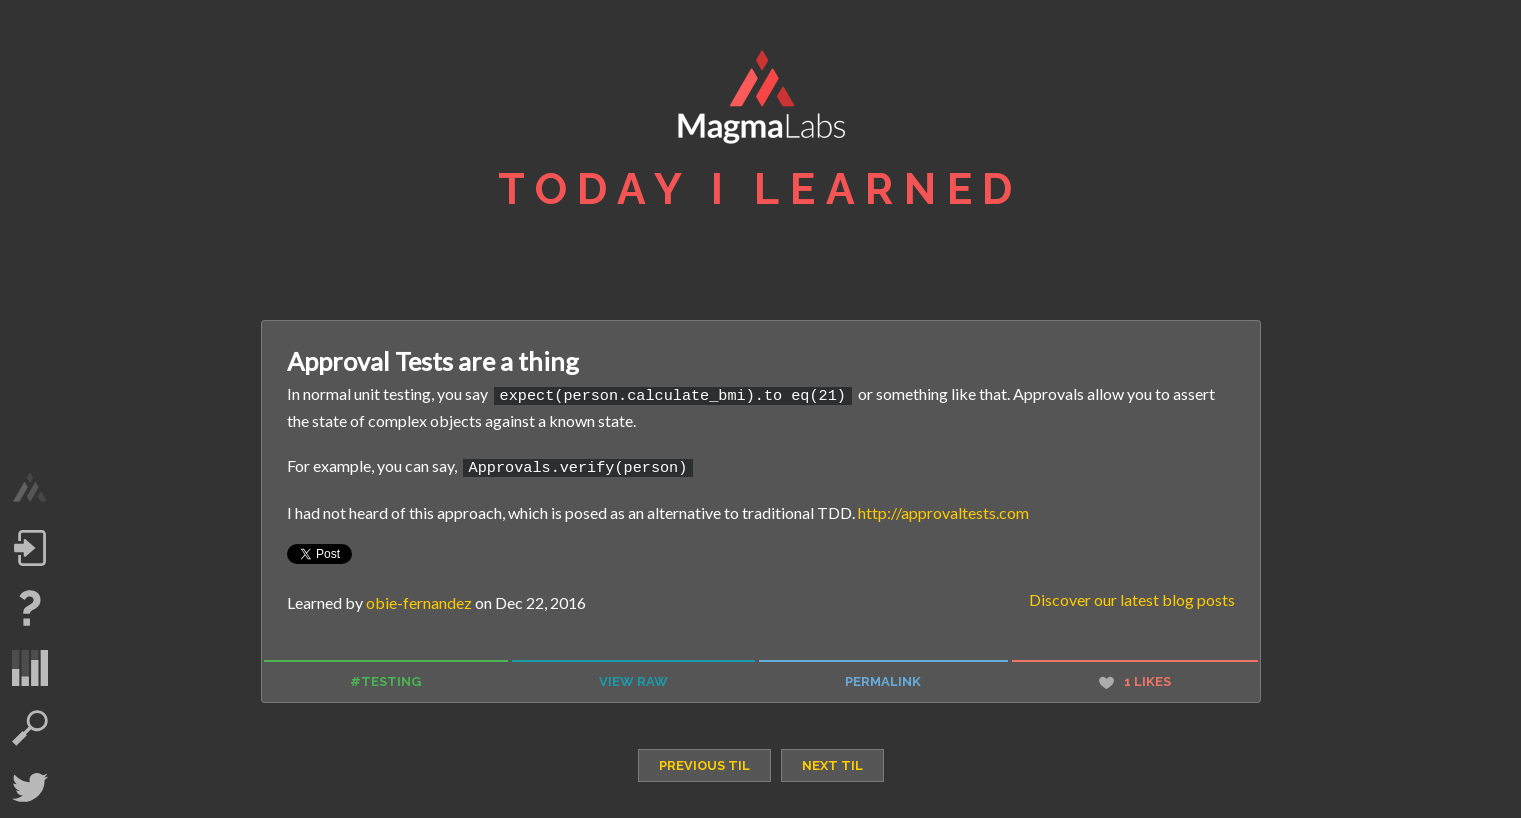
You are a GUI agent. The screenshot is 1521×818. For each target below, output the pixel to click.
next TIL (832, 761)
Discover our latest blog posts (1132, 596)
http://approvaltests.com (943, 508)
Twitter (30, 788)
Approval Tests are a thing (433, 361)
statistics (30, 668)
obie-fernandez (419, 599)
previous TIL (704, 761)
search (30, 728)
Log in (30, 548)
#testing (385, 678)
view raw (633, 678)
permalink (883, 678)
